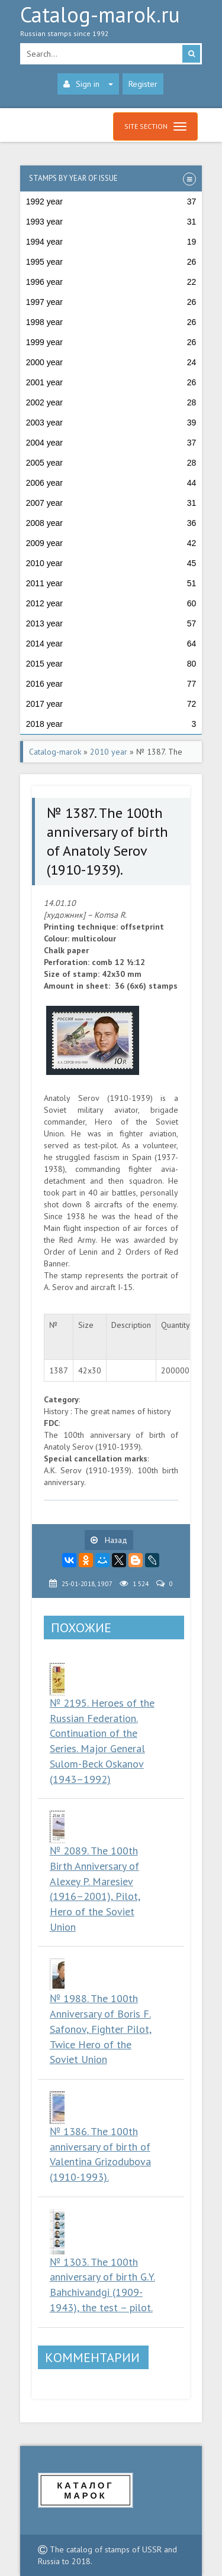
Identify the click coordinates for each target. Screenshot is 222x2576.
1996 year (111, 282)
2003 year (111, 422)
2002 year (111, 402)
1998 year (111, 322)
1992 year (111, 201)
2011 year (111, 583)
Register (142, 84)
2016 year (111, 683)
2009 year (111, 543)
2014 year (111, 643)
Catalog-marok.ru (111, 24)
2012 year (111, 603)
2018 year (111, 724)
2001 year (111, 382)
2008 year (111, 523)
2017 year (111, 704)
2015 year (111, 663)
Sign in (88, 84)
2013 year (111, 623)
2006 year (111, 483)
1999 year (111, 342)
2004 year (111, 442)
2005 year (111, 462)
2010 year (111, 563)
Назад (109, 1540)
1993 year (111, 221)
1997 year (111, 302)
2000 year (111, 362)
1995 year (111, 262)
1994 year (111, 241)
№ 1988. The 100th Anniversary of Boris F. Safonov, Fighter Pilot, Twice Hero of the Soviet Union (101, 2029)
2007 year (111, 503)
